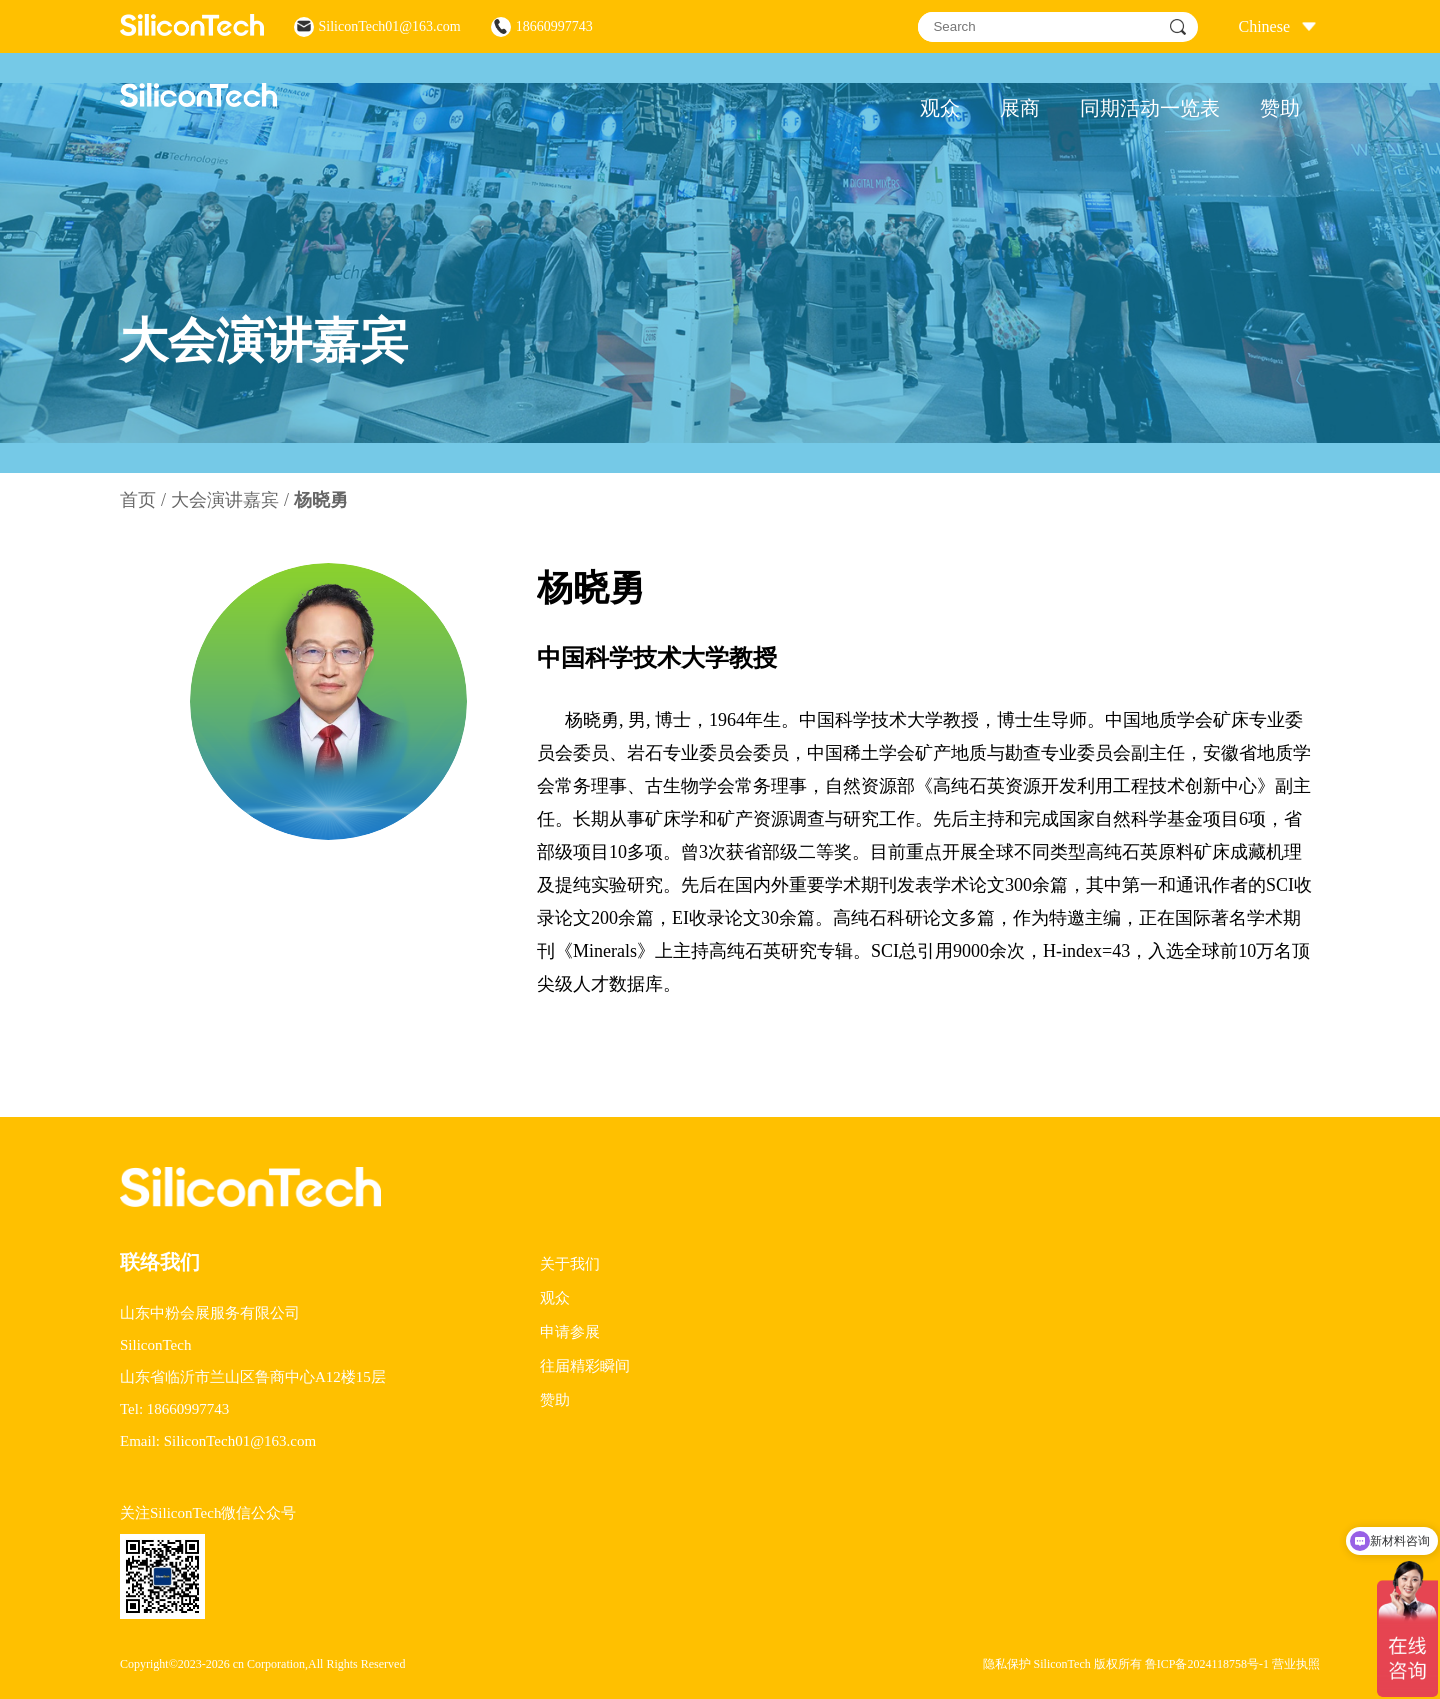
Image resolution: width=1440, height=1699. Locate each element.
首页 (138, 500)
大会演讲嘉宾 (225, 500)
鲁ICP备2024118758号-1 (1207, 1664)
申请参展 (570, 1332)
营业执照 (1296, 1664)
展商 (1020, 108)
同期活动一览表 (1150, 108)
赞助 (1280, 108)
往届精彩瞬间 (585, 1366)
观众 (940, 108)
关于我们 (570, 1264)
